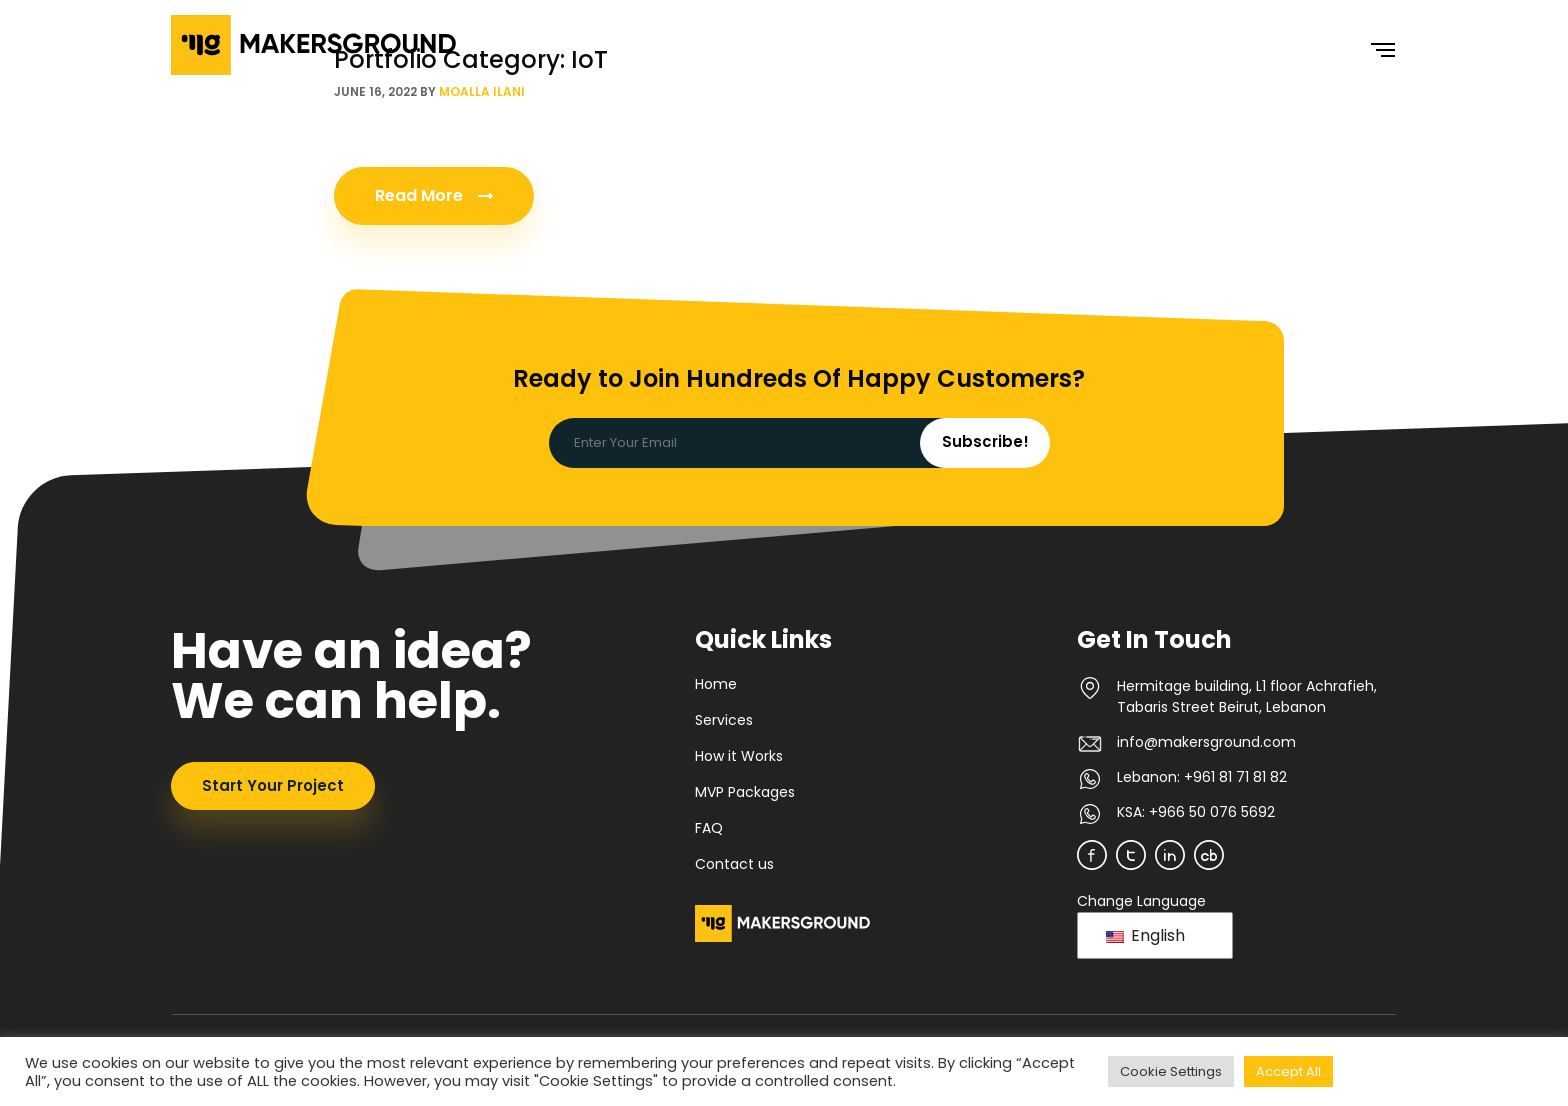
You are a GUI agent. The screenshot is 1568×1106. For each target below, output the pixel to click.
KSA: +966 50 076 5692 (1196, 812)
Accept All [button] (1288, 1071)
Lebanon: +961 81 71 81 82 (1202, 777)
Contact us (734, 864)
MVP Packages (745, 792)
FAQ (709, 828)
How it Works (739, 756)
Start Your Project (273, 785)
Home (716, 684)
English (1145, 935)
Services (724, 720)
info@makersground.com (1206, 742)
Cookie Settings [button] (1171, 1071)
